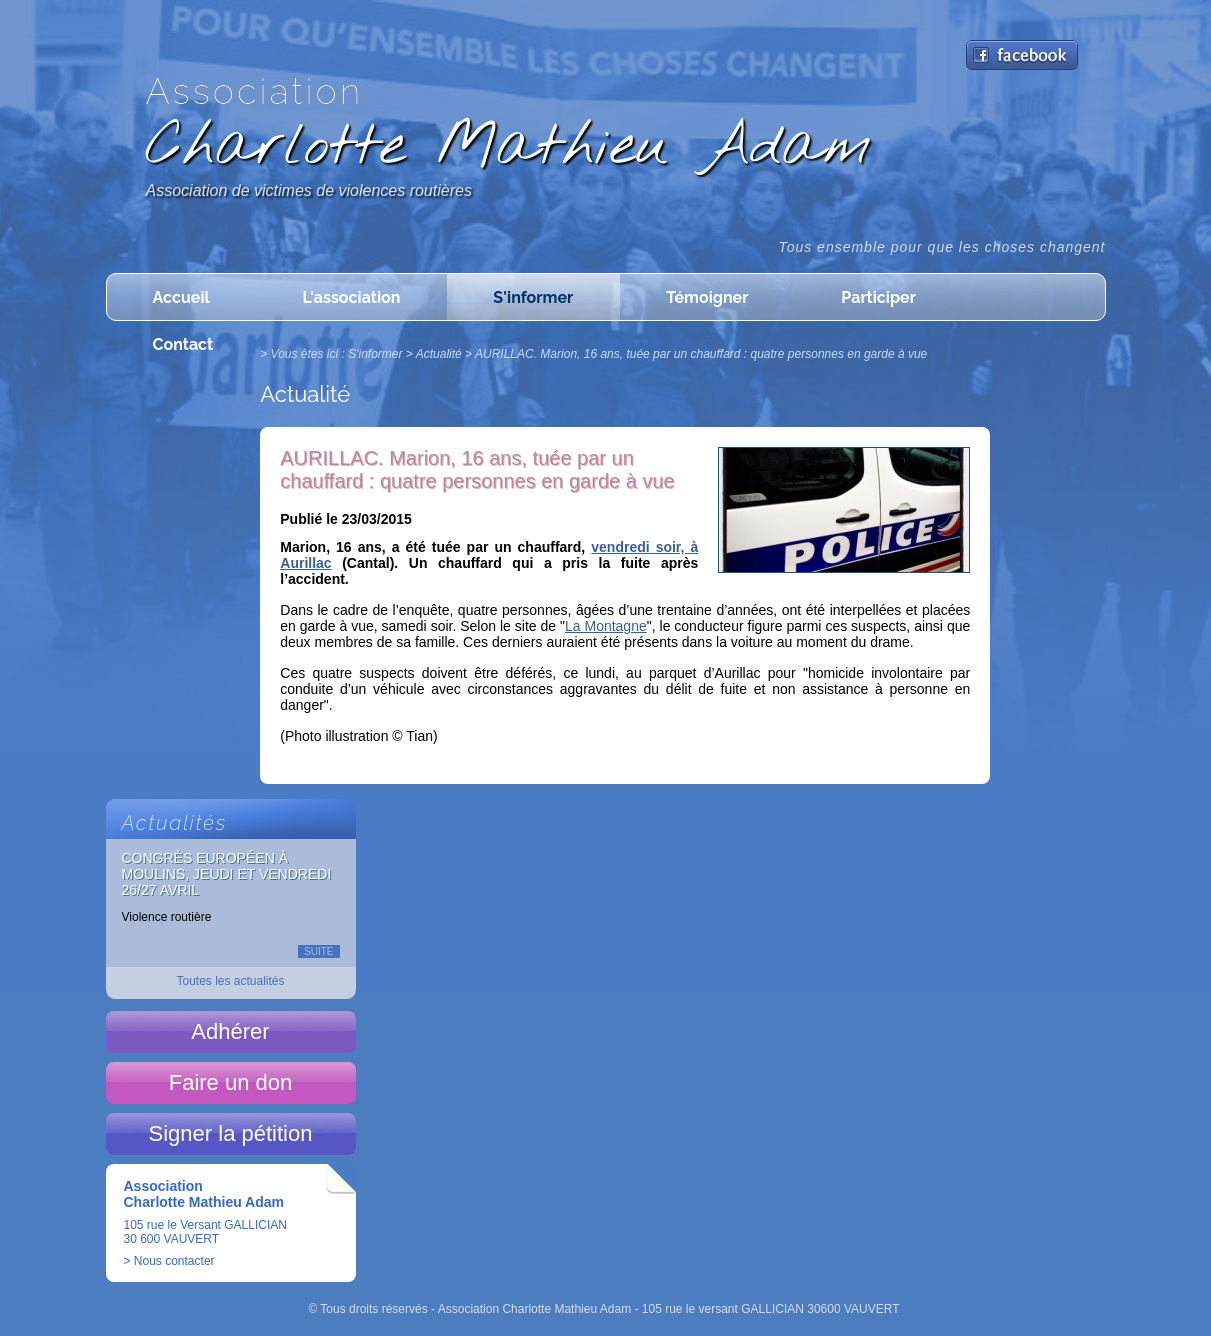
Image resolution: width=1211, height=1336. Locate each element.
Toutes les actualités (230, 981)
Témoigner (707, 297)
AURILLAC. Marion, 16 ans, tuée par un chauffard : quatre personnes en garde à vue (701, 354)
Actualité (439, 354)
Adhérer (230, 1031)
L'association (352, 297)
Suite (318, 951)
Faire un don (231, 1082)
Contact (183, 344)
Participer (878, 297)
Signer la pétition (231, 1133)
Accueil (181, 297)
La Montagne (606, 626)
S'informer (533, 297)
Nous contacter (174, 1261)
